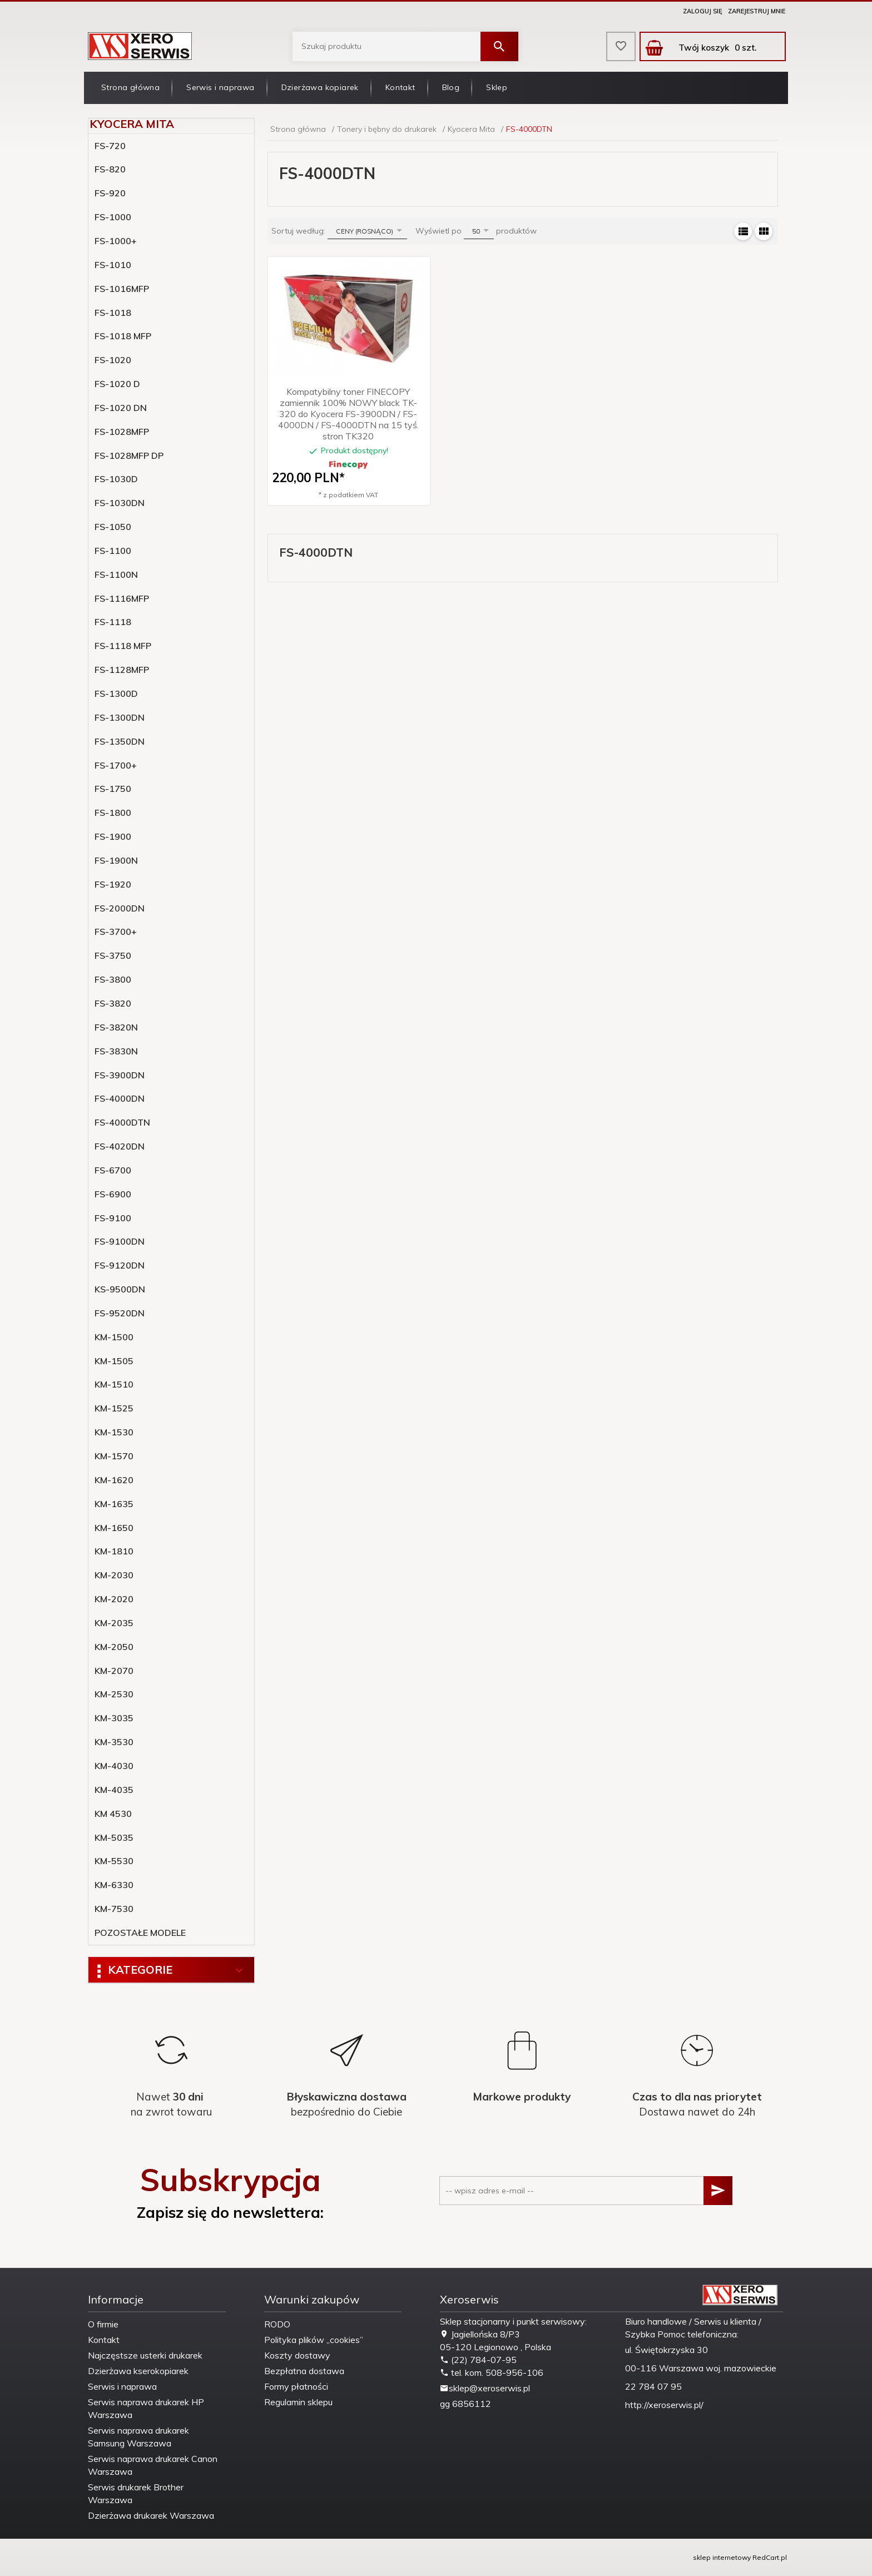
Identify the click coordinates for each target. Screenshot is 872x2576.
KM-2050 (114, 1646)
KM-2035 (114, 1622)
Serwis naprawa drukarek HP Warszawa (146, 2408)
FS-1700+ (116, 765)
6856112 (471, 2403)
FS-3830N (116, 1051)
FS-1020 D (117, 383)
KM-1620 (114, 1479)
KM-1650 (114, 1527)
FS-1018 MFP (123, 335)
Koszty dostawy (297, 2355)
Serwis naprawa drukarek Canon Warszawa (152, 2465)
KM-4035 (114, 1789)
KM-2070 (114, 1670)
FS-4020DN (120, 1146)
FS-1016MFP (122, 288)
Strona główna (130, 87)
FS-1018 (113, 312)
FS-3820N (116, 1027)
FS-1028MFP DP (129, 455)
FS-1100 (113, 550)
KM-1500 (114, 1337)
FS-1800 (113, 812)
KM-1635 (114, 1503)
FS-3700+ (116, 931)
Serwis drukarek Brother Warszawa (136, 2493)
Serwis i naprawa (220, 87)
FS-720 (110, 145)
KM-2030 (114, 1575)
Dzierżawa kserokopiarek (138, 2370)
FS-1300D (116, 693)
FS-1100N (116, 574)
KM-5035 (114, 1837)
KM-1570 (114, 1456)
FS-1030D (116, 478)
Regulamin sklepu (298, 2401)
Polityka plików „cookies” (313, 2339)
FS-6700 (113, 1170)
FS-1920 (113, 884)
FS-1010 (113, 264)
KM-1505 (114, 1360)
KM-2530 (114, 1694)
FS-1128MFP (122, 669)
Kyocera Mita (132, 124)
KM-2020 (114, 1598)
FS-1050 (113, 526)
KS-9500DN (120, 1289)
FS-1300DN (120, 717)
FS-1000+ (116, 240)
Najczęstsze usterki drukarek (145, 2355)
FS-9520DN (120, 1313)
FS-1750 (113, 788)
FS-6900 (113, 1194)
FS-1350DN (120, 741)
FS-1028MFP (122, 431)
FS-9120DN (120, 1265)
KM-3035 (114, 1717)
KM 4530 (113, 1813)
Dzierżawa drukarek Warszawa (151, 2515)
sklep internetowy (722, 2557)
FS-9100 (113, 1217)
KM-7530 (114, 1908)
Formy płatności (296, 2386)
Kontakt (400, 87)
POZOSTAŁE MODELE (140, 1932)
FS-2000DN (120, 908)
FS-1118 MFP (123, 645)
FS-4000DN (120, 1098)
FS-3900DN (120, 1075)
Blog (451, 87)
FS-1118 (113, 621)
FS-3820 (113, 1003)
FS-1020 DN (121, 407)
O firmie (103, 2324)
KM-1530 (114, 1432)
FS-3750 (113, 955)
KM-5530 (114, 1860)
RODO (277, 2324)
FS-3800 (113, 979)
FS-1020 (113, 359)
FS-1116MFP (122, 598)
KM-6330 (114, 1884)
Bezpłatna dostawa (304, 2370)
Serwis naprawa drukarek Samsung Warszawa (138, 2437)
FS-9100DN (120, 1241)
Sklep (496, 87)
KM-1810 (114, 1551)
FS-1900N (116, 860)
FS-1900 (113, 836)
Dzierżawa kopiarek (320, 87)
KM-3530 (114, 1741)
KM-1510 (114, 1384)
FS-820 (110, 169)
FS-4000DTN (122, 1122)
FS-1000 (113, 216)
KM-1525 (114, 1408)
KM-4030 (114, 1765)
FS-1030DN (120, 502)
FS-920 (110, 193)
